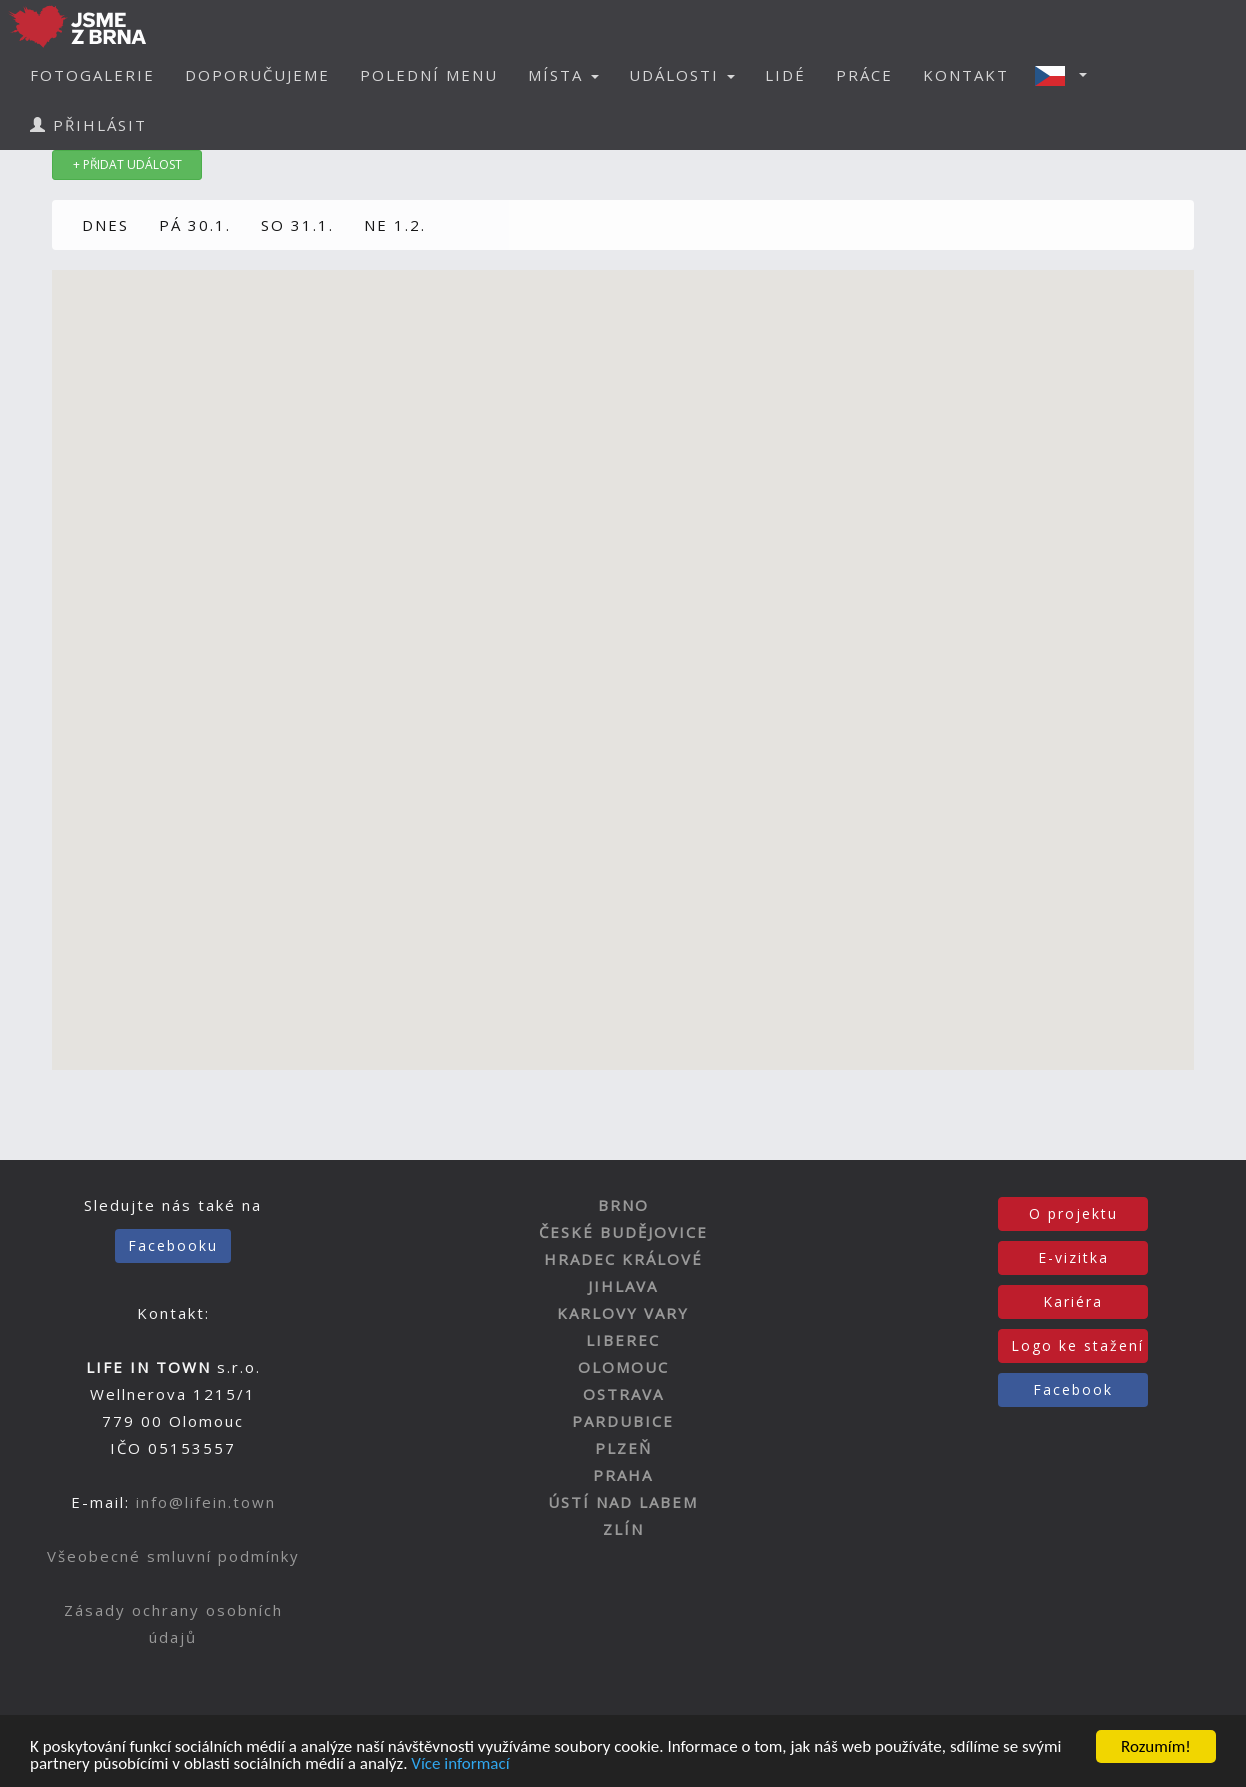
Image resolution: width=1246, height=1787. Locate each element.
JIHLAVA (623, 1286)
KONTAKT (966, 75)
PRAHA (623, 1475)
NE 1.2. (395, 225)
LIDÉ (785, 75)
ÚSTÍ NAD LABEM (623, 1502)
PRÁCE (864, 75)
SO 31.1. (297, 225)
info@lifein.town (206, 1502)
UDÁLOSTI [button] (682, 75)
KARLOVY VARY (623, 1313)
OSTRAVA (623, 1394)
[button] (1067, 75)
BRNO (623, 1205)
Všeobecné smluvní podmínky (173, 1556)
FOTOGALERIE (92, 75)
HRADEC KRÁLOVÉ (623, 1259)
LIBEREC (623, 1340)
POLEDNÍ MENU (429, 75)
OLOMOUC (623, 1367)
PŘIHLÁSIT (88, 125)
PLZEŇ (623, 1448)
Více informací (460, 1765)
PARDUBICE (623, 1421)
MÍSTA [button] (563, 75)
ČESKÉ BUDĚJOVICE (623, 1232)
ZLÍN (623, 1529)
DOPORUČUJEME (257, 75)
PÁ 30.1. (195, 225)
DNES (105, 225)
